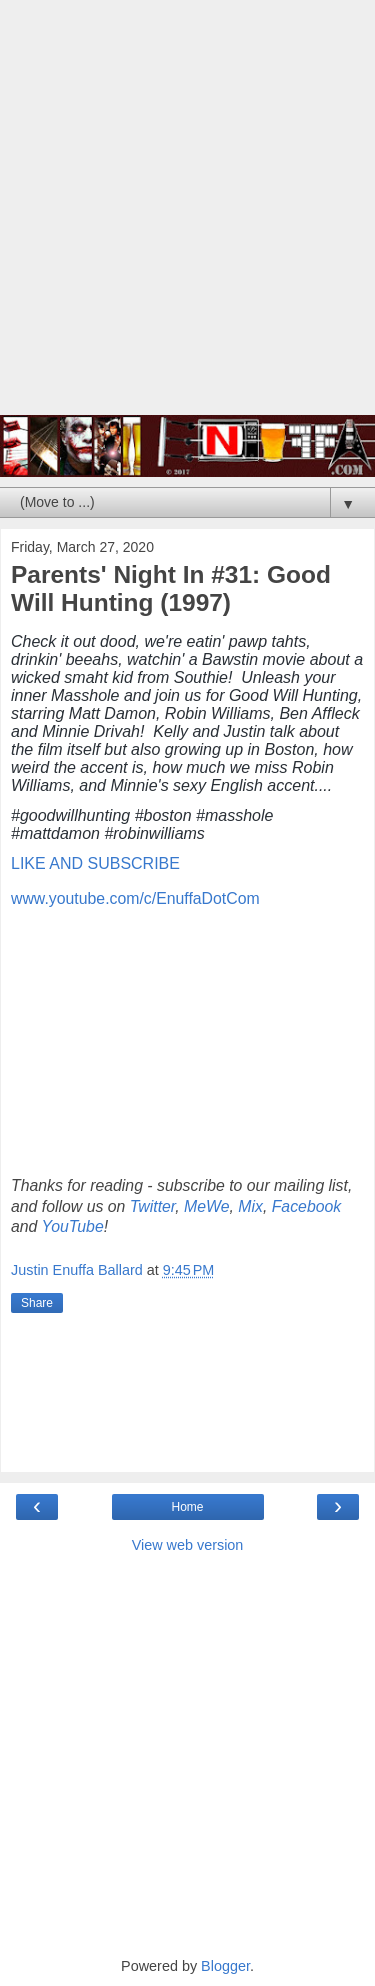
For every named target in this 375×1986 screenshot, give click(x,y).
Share (37, 1303)
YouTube (73, 1226)
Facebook (307, 1206)
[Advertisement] (187, 217)
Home (187, 1507)
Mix (250, 1206)
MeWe (206, 1206)
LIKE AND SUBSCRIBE (95, 863)
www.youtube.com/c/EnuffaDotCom (135, 898)
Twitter (152, 1206)
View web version (188, 1545)
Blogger (225, 1966)
